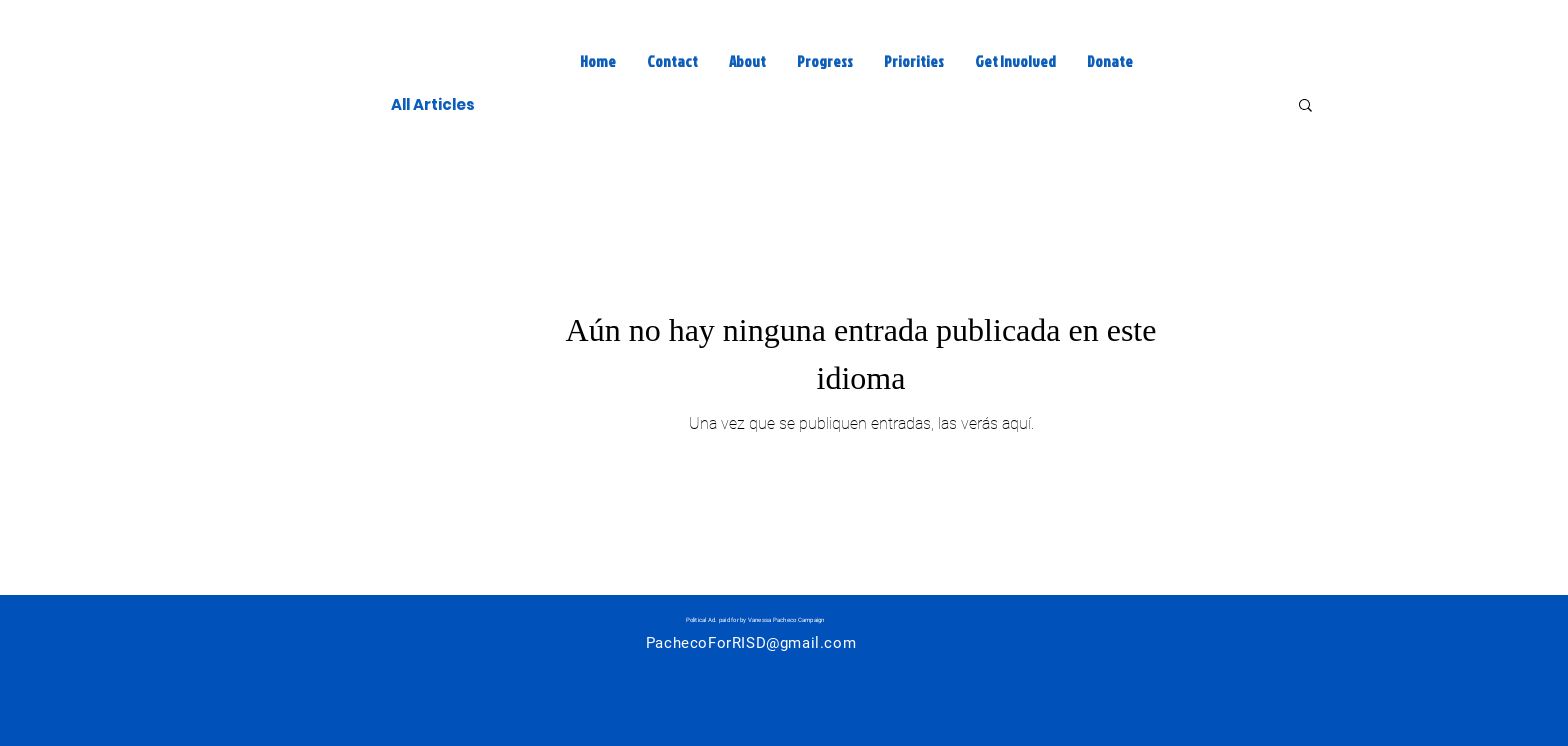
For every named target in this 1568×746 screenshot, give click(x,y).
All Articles (433, 104)
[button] (1305, 106)
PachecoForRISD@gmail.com (751, 643)
